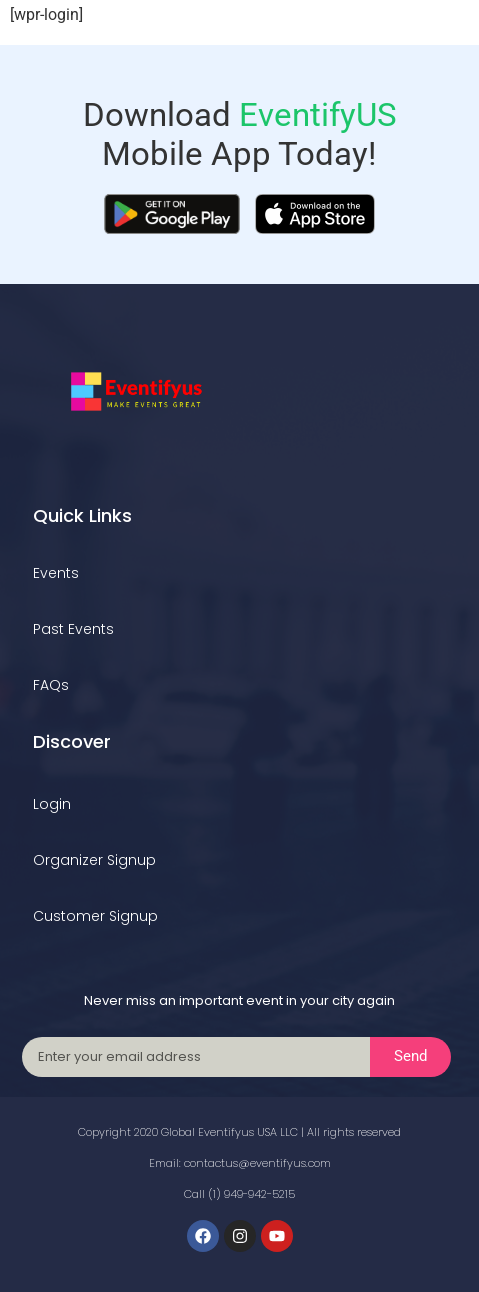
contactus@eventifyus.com (257, 1163)
